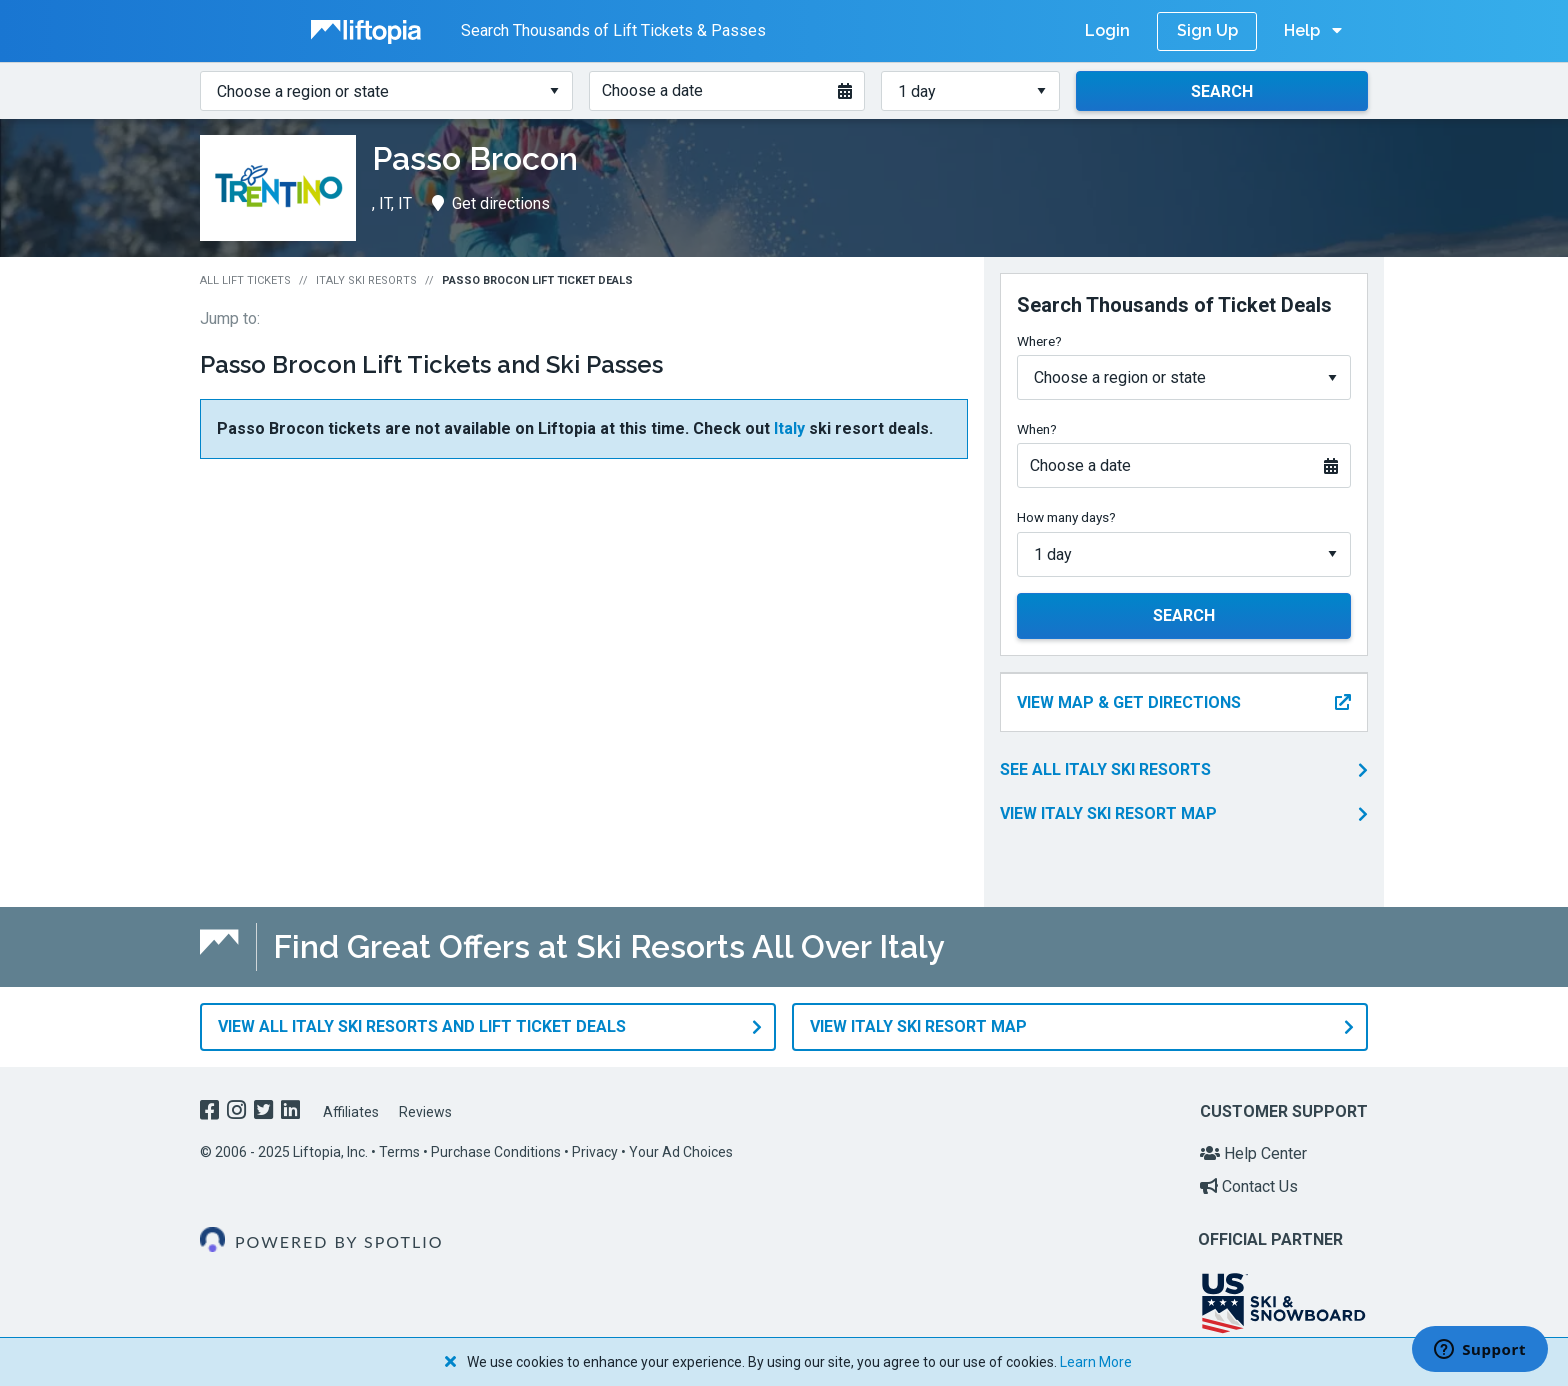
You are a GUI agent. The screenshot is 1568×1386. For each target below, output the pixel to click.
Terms (399, 1152)
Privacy (595, 1152)
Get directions (491, 203)
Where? (1039, 341)
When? (1037, 429)
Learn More (1096, 1362)
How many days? (1066, 517)
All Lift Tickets (245, 280)
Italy (789, 428)
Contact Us (1249, 1186)
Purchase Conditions (496, 1152)
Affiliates (351, 1112)
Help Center (1253, 1153)
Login (1107, 30)
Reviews (425, 1112)
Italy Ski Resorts (366, 280)
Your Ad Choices (681, 1152)
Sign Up (1207, 30)
